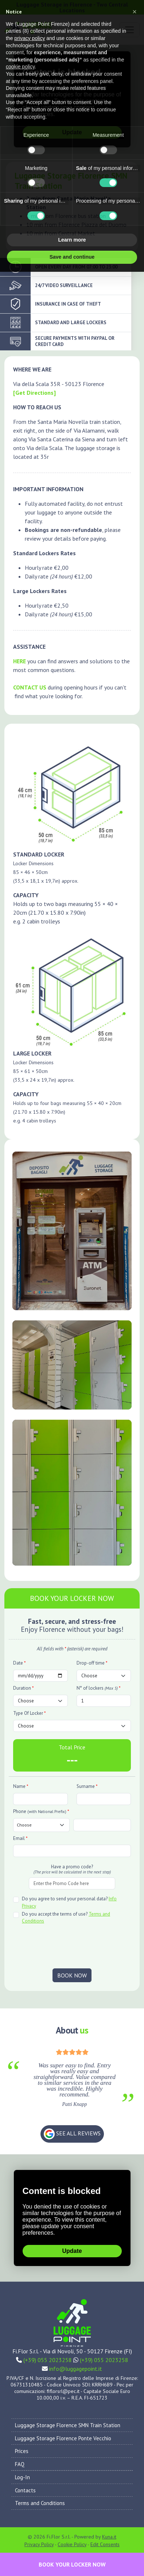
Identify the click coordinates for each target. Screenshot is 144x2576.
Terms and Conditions (40, 2503)
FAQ (19, 2464)
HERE (19, 661)
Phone (41, 1811)
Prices (21, 2451)
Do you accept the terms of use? (66, 1917)
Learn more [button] (72, 240)
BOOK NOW (72, 1975)
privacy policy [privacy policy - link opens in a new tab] (29, 38)
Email (20, 1838)
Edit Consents (105, 2544)
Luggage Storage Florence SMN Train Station (67, 2425)
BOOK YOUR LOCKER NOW (72, 2564)
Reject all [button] (39, 257)
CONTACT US (29, 687)
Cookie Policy (72, 2544)
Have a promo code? (72, 1869)
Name (20, 1786)
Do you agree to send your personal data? (69, 1902)
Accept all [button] (105, 257)
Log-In (22, 2477)
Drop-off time (92, 1663)
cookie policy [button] (20, 66)
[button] (134, 11)
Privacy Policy (39, 2544)
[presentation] (72, 1947)
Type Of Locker (29, 1713)
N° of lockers (99, 1688)
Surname (87, 1786)
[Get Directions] (34, 392)
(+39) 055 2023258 (47, 2360)
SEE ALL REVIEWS (72, 2133)
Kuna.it (109, 2536)
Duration (23, 1688)
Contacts (25, 2490)
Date (19, 1663)
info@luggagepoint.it (75, 2368)
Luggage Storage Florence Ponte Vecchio (63, 2438)
